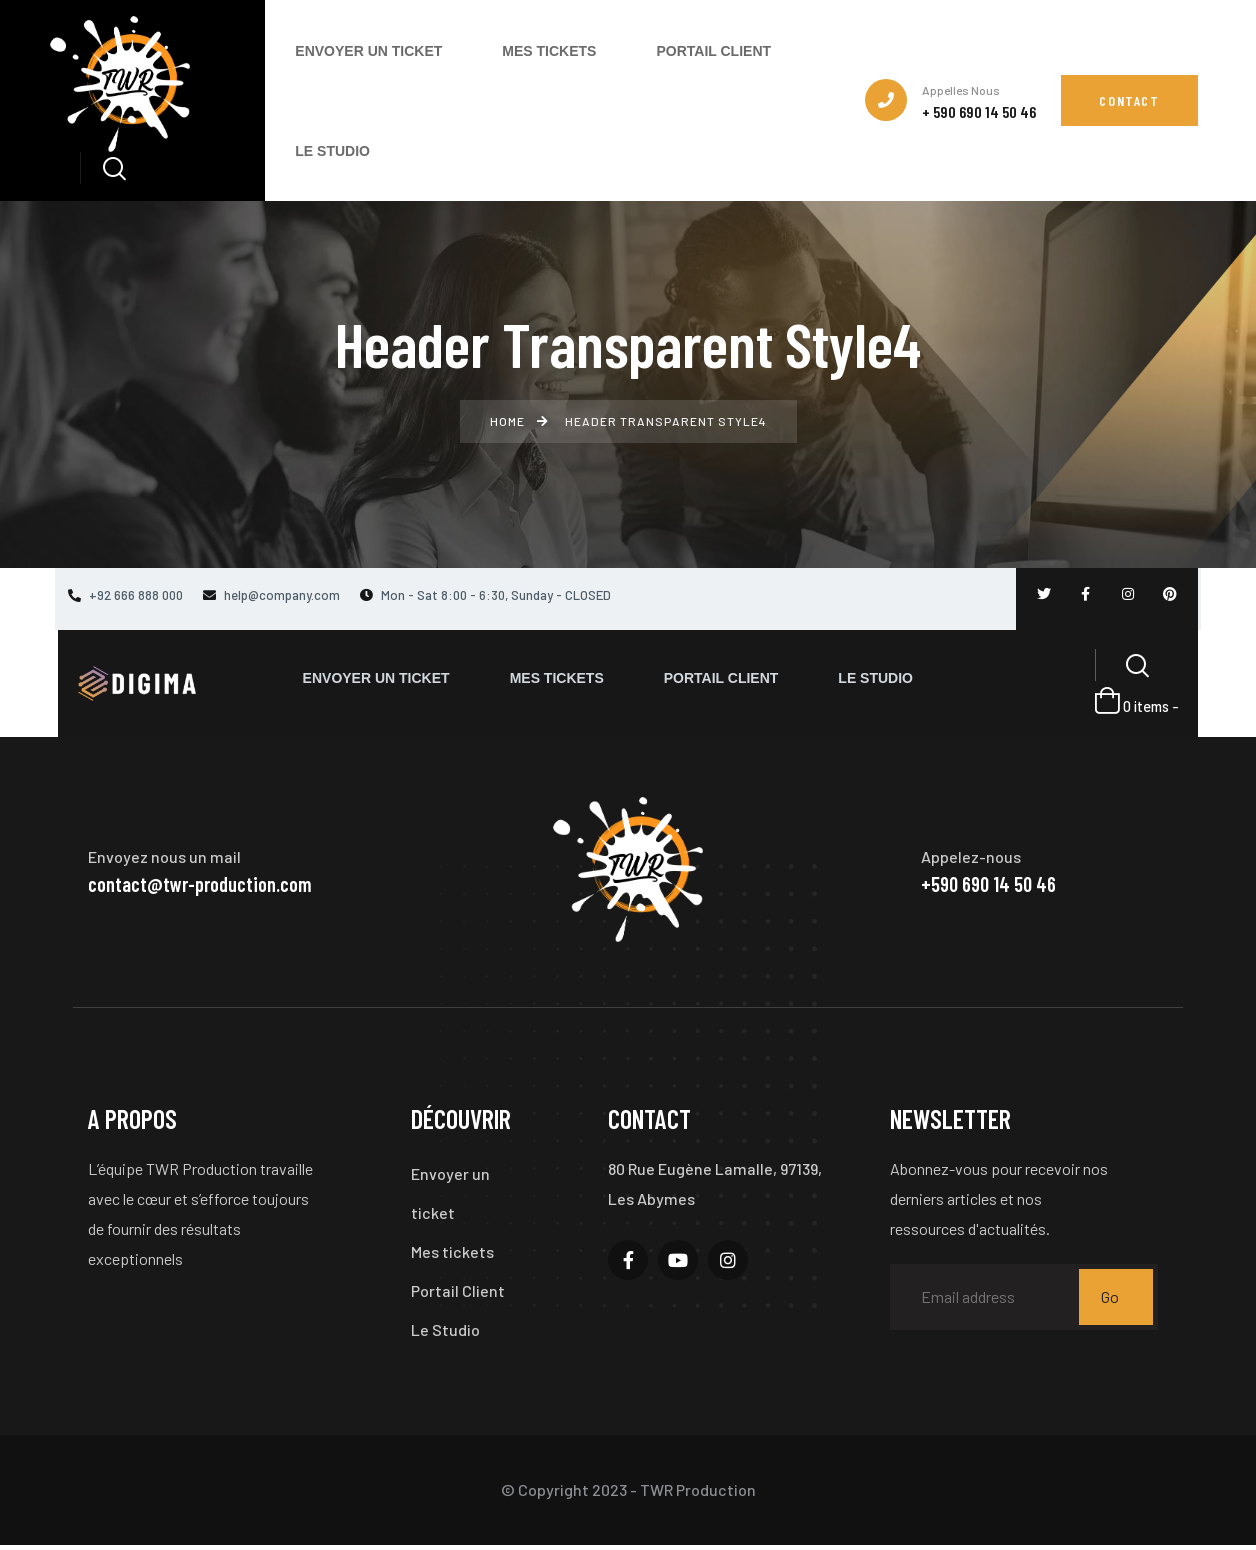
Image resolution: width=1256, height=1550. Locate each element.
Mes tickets (452, 1253)
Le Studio (445, 1333)
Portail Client (458, 1293)
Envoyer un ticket (450, 1193)
